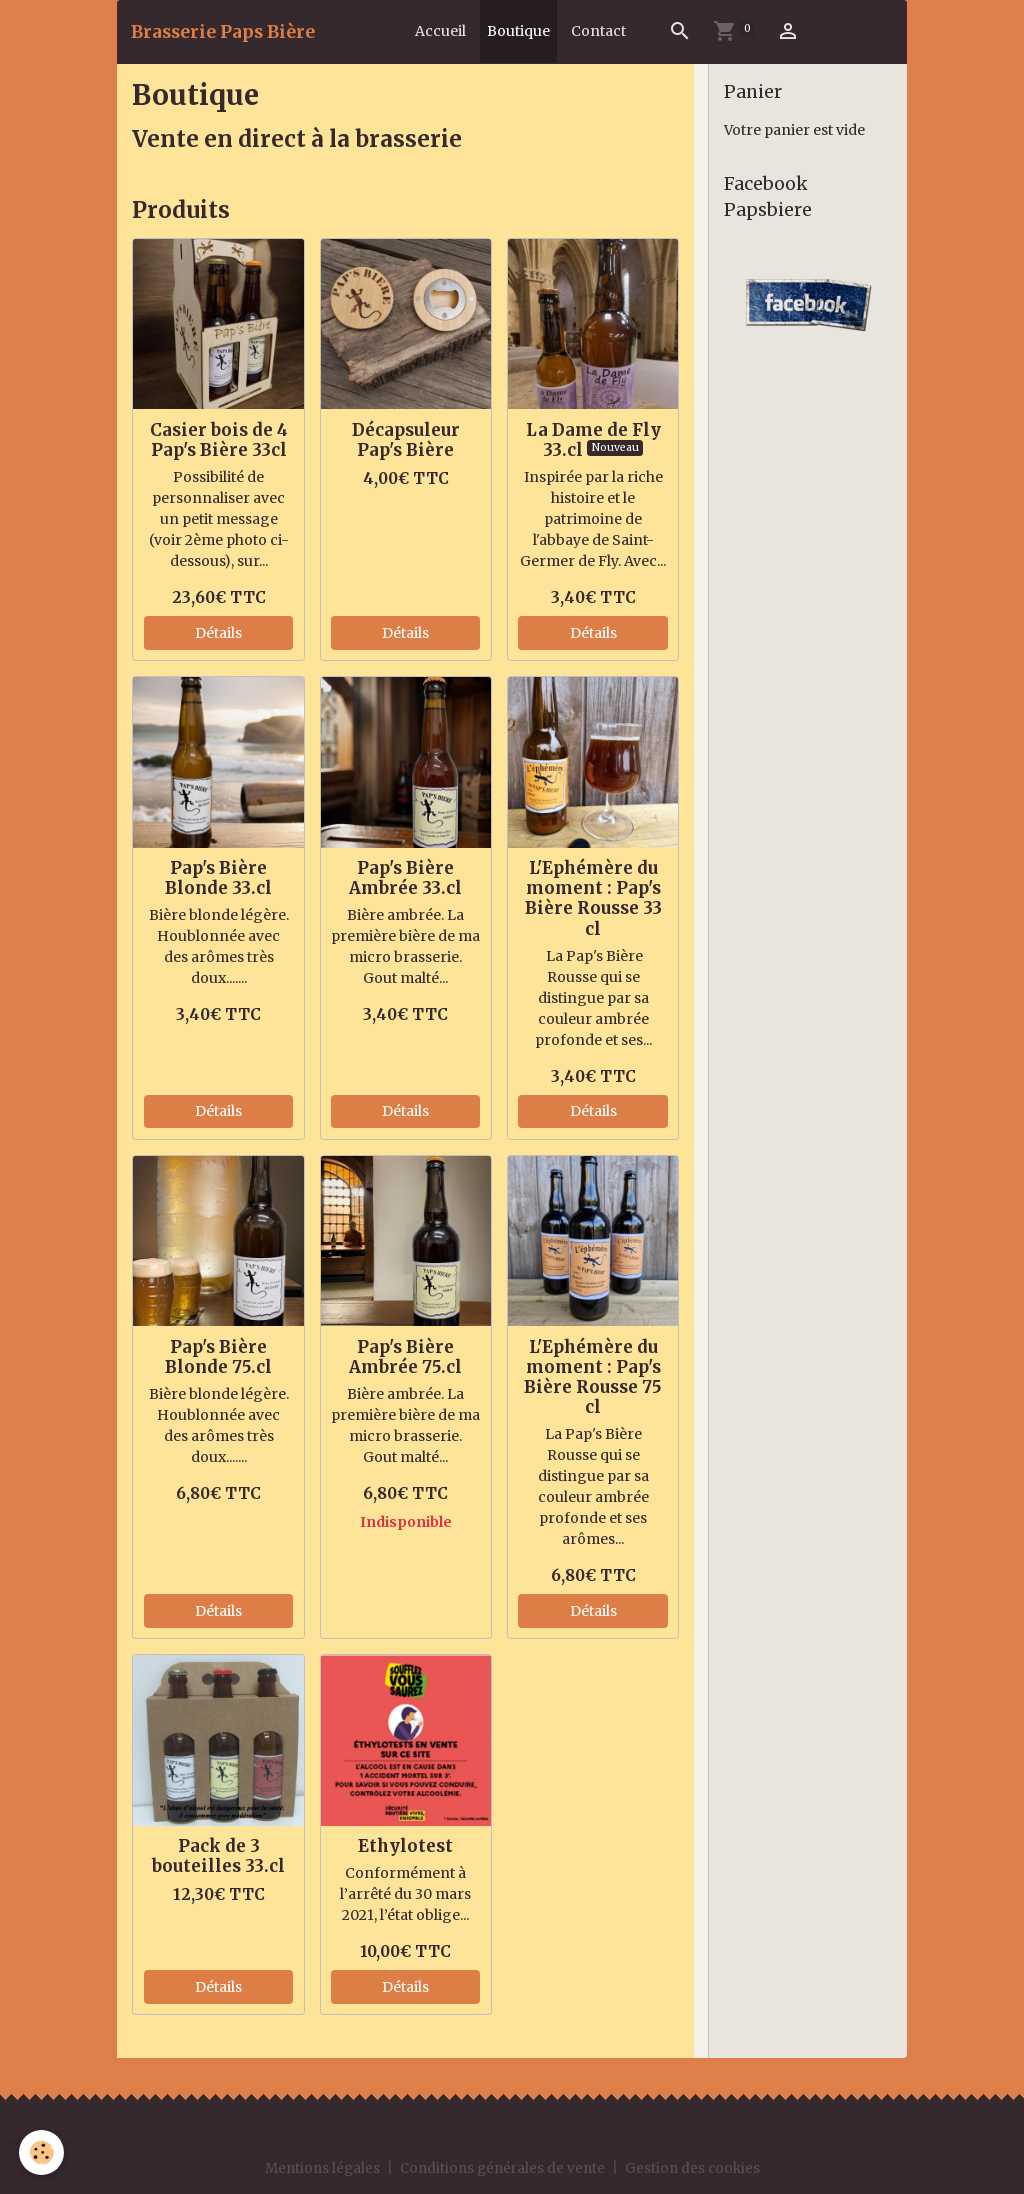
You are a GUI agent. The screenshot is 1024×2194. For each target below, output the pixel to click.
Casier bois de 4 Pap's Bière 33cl (219, 440)
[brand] (223, 32)
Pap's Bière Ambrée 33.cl (405, 878)
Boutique (518, 31)
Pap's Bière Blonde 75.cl (218, 1357)
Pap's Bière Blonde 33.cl (218, 878)
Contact (598, 31)
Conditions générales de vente (503, 2168)
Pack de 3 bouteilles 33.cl (218, 1856)
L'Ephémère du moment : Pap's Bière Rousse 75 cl (593, 1377)
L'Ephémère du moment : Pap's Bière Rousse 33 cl (593, 898)
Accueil (440, 31)
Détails (218, 633)
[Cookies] (42, 2152)
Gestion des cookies (698, 2168)
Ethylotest (405, 1846)
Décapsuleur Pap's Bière (406, 440)
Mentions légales (317, 2168)
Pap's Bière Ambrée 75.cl (405, 1357)
